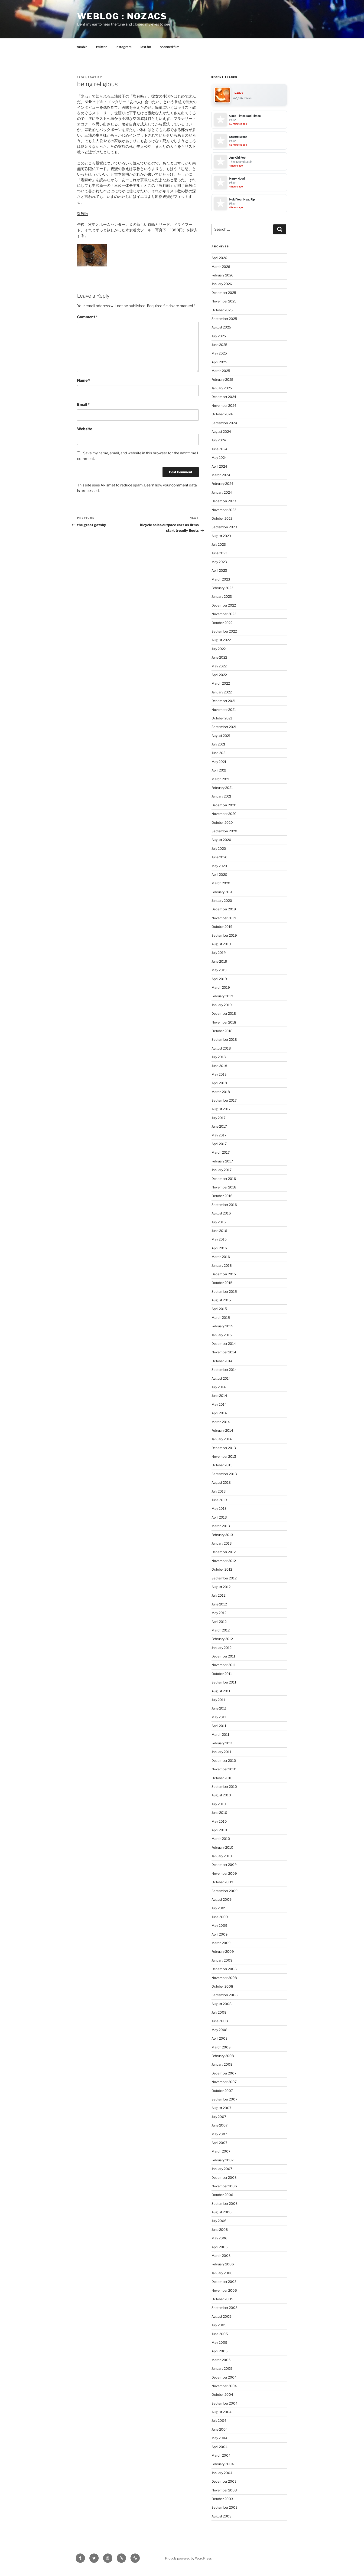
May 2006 (219, 2245)
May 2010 (219, 1828)
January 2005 (221, 2375)
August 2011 (220, 1698)
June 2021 (219, 759)
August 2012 (221, 1593)
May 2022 (219, 673)
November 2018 (223, 1029)
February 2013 (222, 1541)
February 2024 (222, 490)
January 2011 (221, 1758)
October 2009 (222, 1888)
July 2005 (218, 2331)
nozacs (240, 93)
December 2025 (223, 299)
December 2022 (223, 612)
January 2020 (221, 907)
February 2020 (222, 898)
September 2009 (224, 1897)
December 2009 (224, 1871)
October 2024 (222, 421)
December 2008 (224, 1975)
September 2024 (224, 429)
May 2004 (219, 2444)
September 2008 (224, 2001)
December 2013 (223, 1454)
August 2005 (221, 2323)
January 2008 (221, 2071)
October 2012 (221, 1576)
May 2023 (219, 568)
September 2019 (224, 942)
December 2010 (223, 1767)
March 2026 (220, 273)
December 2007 (223, 2080)
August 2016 (221, 1220)
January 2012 (221, 1654)
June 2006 (219, 2236)
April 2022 (219, 681)
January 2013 (221, 1550)
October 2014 (221, 1367)
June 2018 (219, 1072)
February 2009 (222, 1958)
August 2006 (221, 2219)
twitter (101, 47)
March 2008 (221, 2054)
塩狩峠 (82, 213)
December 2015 (223, 1281)
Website (84, 429)
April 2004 (219, 2453)
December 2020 (223, 812)
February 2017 (222, 1168)
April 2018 (219, 1089)
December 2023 (223, 507)
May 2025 (219, 360)
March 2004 (221, 2462)
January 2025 (221, 395)
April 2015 (219, 1315)
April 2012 (219, 1628)
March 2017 (220, 1159)
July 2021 (218, 751)
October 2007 (222, 2097)
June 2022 (219, 664)
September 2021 (224, 733)
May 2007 (219, 2141)
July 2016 (218, 1229)
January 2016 (221, 1272)
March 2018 (220, 1098)
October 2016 (221, 1202)
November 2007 (224, 2088)
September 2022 (224, 638)
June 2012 (219, 1611)
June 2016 (219, 1237)
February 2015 (222, 1333)
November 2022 (223, 620)
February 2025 (222, 386)
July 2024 (218, 447)
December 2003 (224, 2488)
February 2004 (222, 2470)
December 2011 (223, 1663)
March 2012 (220, 1637)
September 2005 (224, 2314)
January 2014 (221, 1445)
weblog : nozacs (122, 16)
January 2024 (221, 499)
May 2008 (219, 2036)
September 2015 (224, 1298)
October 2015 (221, 1289)
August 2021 (221, 742)
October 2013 (221, 1471)
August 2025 (221, 334)
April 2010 (219, 1836)
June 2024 (219, 455)
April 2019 (219, 985)
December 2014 (223, 1350)
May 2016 (219, 1246)
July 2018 (218, 1063)
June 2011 (219, 1715)
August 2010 (221, 1802)
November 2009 (224, 1880)
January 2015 (221, 1341)
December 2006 (224, 2184)
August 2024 (221, 438)
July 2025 (218, 343)
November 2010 (223, 1776)
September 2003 (224, 2514)
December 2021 (223, 707)
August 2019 (221, 950)
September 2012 (224, 1585)
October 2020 (222, 829)
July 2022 (218, 655)
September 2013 (224, 1480)
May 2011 (218, 1724)
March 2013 (220, 1532)
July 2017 (218, 1124)
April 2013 (219, 1524)
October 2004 (222, 2401)
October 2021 (221, 725)
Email (83, 404)
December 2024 (223, 403)
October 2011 (221, 1680)
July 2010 (218, 1810)
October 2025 (222, 316)
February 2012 (222, 1645)
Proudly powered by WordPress (188, 2565)
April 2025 (219, 369)
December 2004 (224, 2384)
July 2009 (218, 1914)
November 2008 (224, 1984)
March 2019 (220, 994)
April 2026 (219, 264)
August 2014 (221, 1385)
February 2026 (222, 282)
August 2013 (221, 1489)
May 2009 (219, 1932)
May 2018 (219, 1081)
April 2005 (219, 2357)
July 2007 (218, 2123)
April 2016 (219, 1255)
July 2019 (218, 959)
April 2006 (219, 2253)
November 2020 (224, 820)
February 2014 (222, 1437)
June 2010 (219, 1819)
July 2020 (218, 855)
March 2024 (220, 481)
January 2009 (221, 1967)
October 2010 (222, 1784)
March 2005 (221, 2366)
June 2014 (219, 1402)
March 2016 (220, 1263)
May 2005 (219, 2349)
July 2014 (218, 1393)
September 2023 (224, 533)
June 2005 (219, 2340)
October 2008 (222, 1993)
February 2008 (222, 2062)
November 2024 (223, 412)
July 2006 (218, 2227)
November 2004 (224, 2392)
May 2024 (219, 464)
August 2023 (221, 542)
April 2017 (219, 1150)
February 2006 (222, 2271)
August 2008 (221, 2010)
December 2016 (223, 1185)
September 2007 (224, 2106)
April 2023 (219, 577)
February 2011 (222, 1750)
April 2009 (219, 1941)
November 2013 (223, 1463)
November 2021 (223, 716)
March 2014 (220, 1428)
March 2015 (220, 1324)
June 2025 (219, 351)
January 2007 (221, 2175)
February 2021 (222, 794)
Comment (87, 317)
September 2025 (224, 325)
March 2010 (220, 1845)
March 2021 (220, 786)
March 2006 (221, 2262)
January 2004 (221, 2479)
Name (83, 380)
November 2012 (223, 1567)
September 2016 (224, 1211)
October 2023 (222, 525)
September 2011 (223, 1689)
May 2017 (218, 1142)
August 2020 (221, 846)
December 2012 (223, 1558)
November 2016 (223, 1194)
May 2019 (219, 976)
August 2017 (221, 1115)
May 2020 (219, 872)
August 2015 (221, 1307)
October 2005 (222, 2305)
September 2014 (224, 1376)
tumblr (82, 47)
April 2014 (219, 1419)
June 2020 (219, 864)
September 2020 (224, 838)
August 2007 (221, 2114)
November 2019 (223, 924)
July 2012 (218, 1602)
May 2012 (218, 1619)
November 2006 (224, 2193)
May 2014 (219, 1411)
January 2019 (221, 1011)
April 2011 (218, 1732)
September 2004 (224, 2410)
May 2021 (218, 768)
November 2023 (223, 516)
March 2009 (221, 1949)
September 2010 (224, 1793)
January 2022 (221, 699)
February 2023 (222, 594)
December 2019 (223, 916)
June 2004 (219, 2436)
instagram (124, 47)
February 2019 (222, 1002)
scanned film (169, 47)
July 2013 (218, 1498)
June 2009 (219, 1923)
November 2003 (224, 2497)
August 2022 (221, 646)
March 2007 (220, 2158)
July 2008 (218, 2019)
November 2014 (223, 1359)
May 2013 (219, 1515)
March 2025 (220, 377)
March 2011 (220, 1741)
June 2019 (219, 968)
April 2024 (219, 473)
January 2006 (221, 2279)
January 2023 (221, 603)
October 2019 (221, 933)
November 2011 (223, 1671)
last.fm (145, 47)
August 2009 (221, 1906)
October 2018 (221, 1037)
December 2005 (224, 2288)
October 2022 (221, 629)
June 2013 (219, 1506)
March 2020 (220, 890)
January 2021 (221, 803)
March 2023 (220, 586)
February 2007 (222, 2167)
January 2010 (221, 1862)
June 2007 (219, 2132)
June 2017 (219, 1133)
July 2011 (218, 1706)
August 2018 (221, 1055)
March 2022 (220, 690)
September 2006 (224, 2210)
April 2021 (219, 777)
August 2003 (221, 2523)
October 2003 (222, 2505)
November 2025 (223, 308)
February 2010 (222, 1854)
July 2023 (218, 551)
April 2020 (219, 881)
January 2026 (221, 290)
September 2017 (224, 1107)
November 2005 (224, 2297)
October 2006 (222, 2201)
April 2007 (219, 2149)
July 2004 (218, 2427)
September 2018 (224, 1046)
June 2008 (219, 2027)
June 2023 (219, 559)
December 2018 (223, 1020)
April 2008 (219, 2045)
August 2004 (221, 2418)
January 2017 (221, 1176)
